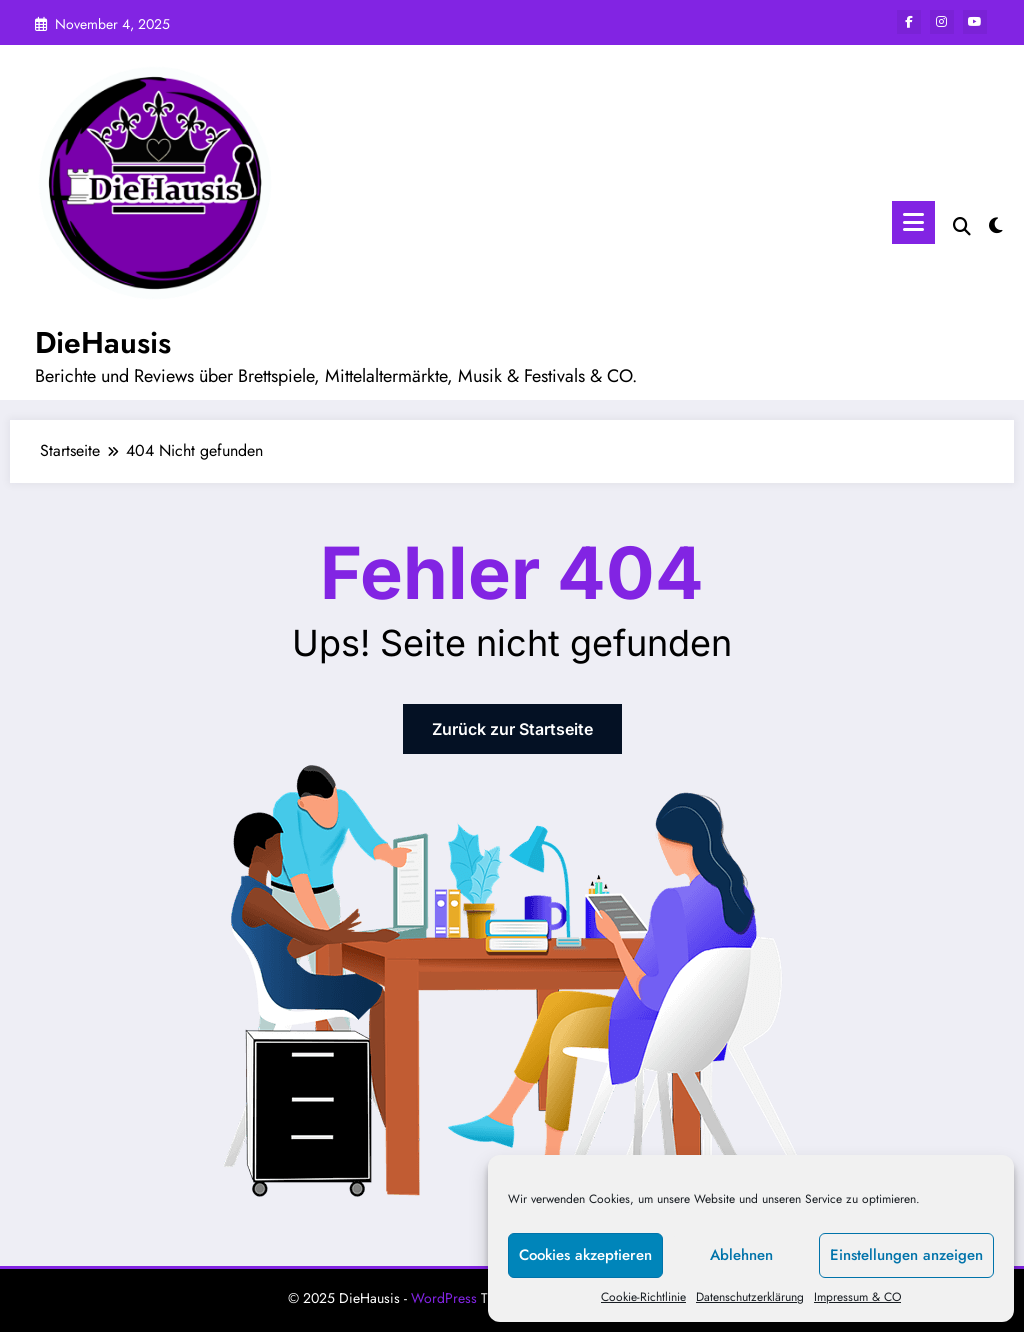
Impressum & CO (857, 1297)
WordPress (444, 1298)
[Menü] (913, 222)
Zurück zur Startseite (512, 729)
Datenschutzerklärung (750, 1297)
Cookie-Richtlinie (643, 1297)
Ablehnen (741, 1255)
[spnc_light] (996, 223)
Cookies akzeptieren (585, 1255)
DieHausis (103, 342)
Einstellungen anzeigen (906, 1255)
